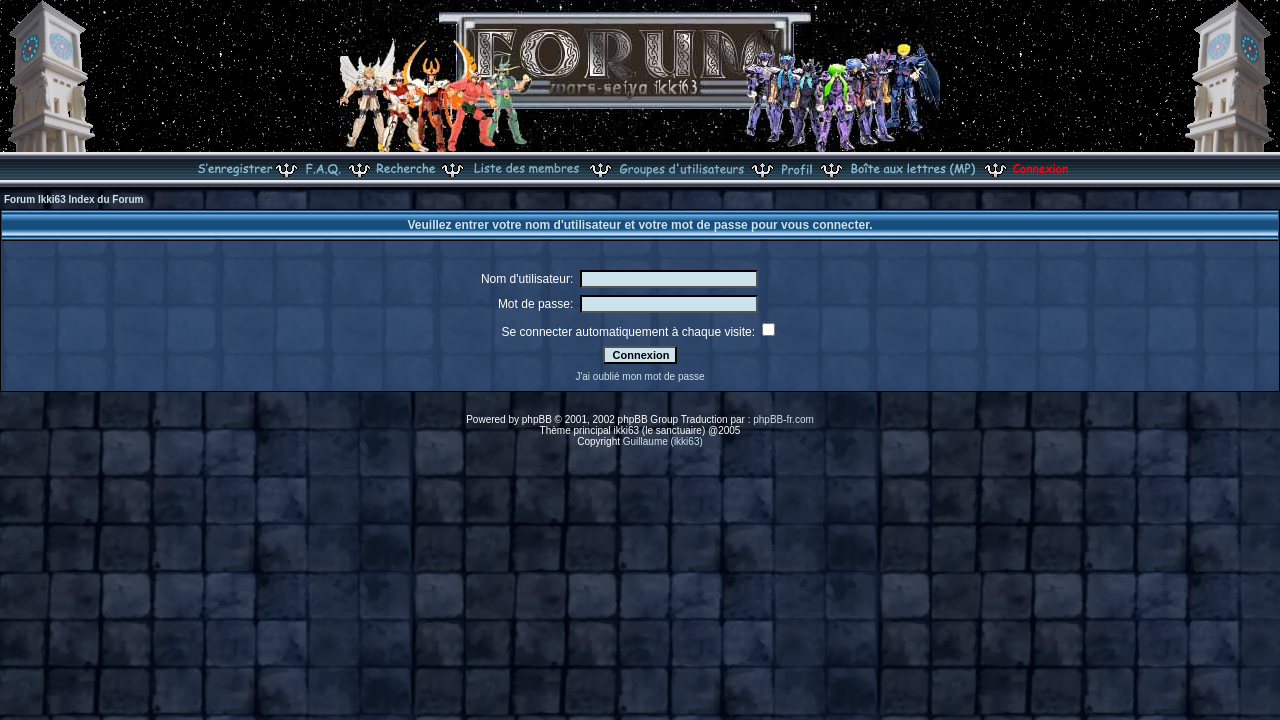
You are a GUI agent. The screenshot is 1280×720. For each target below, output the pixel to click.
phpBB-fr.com (783, 419)
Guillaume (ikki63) (663, 441)
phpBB (537, 419)
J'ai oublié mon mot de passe (639, 376)
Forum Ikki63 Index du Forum (73, 199)
